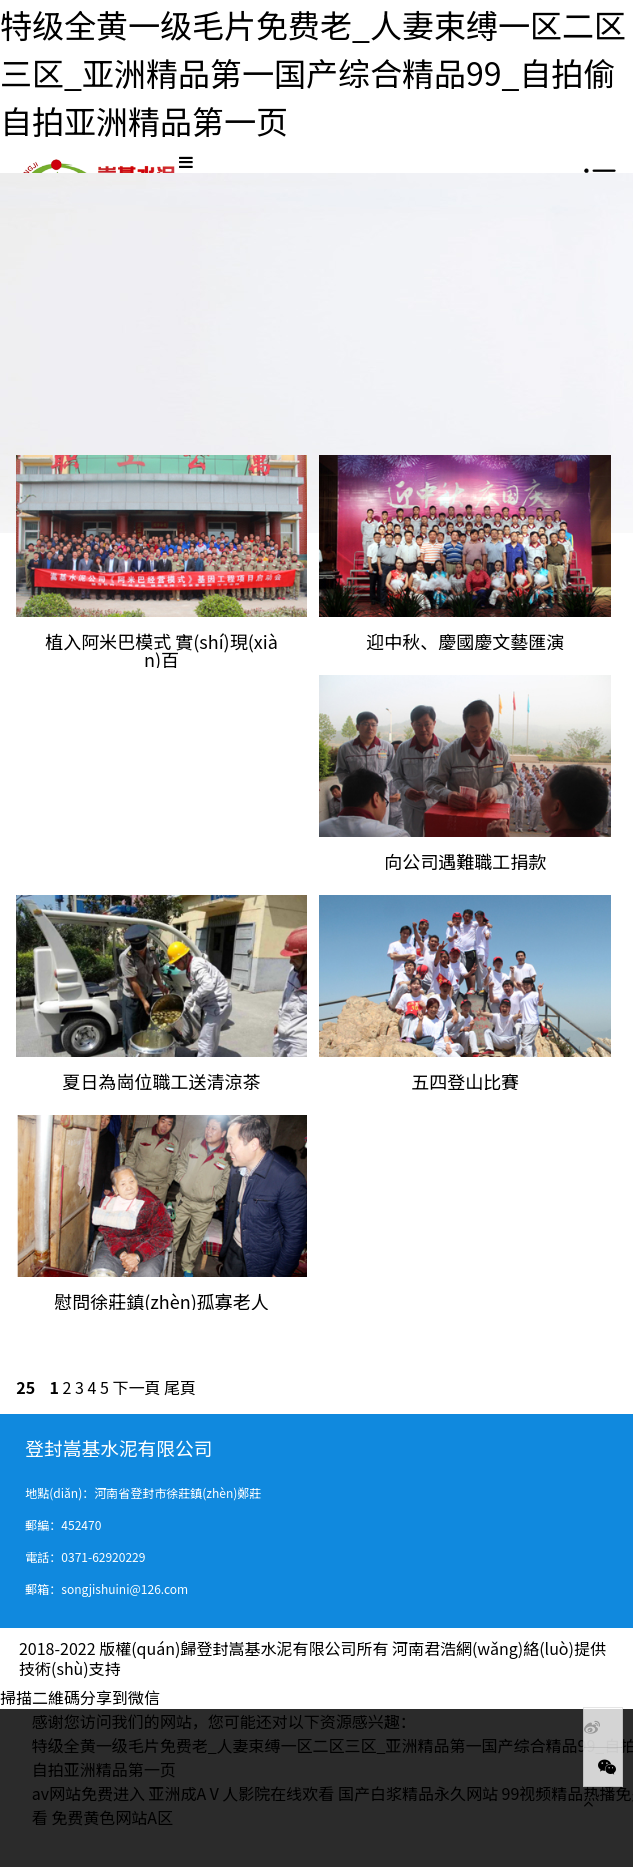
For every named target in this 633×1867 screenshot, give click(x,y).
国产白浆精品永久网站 (418, 1793)
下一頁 (136, 1387)
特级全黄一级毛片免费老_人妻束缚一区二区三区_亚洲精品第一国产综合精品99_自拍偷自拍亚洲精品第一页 (313, 72)
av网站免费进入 (88, 1793)
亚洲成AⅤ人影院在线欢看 (242, 1793)
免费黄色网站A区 (112, 1817)
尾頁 (180, 1387)
